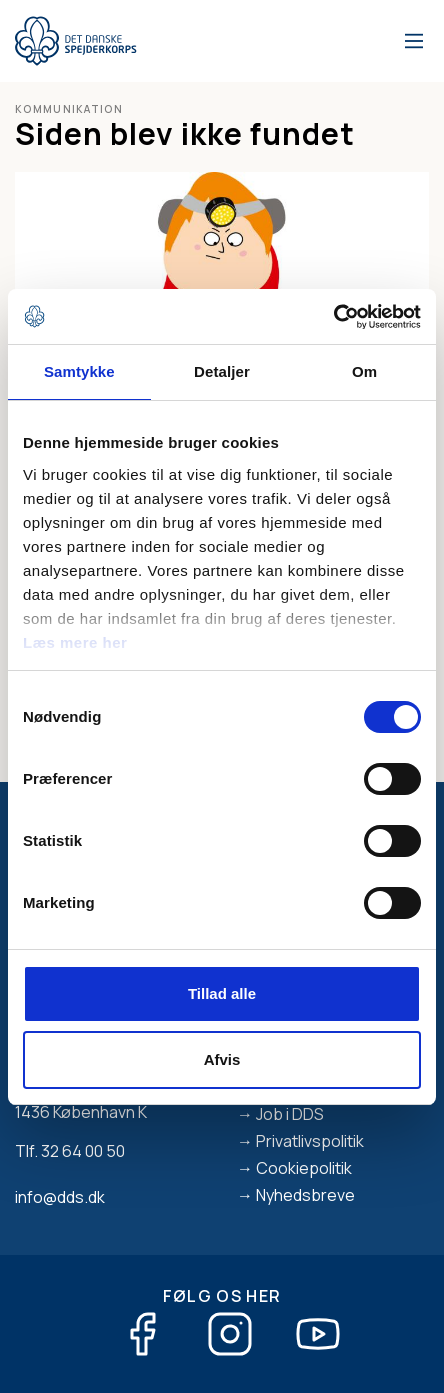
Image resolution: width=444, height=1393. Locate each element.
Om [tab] (364, 371)
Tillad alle (222, 993)
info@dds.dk (60, 1197)
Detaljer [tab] (222, 371)
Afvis (222, 1059)
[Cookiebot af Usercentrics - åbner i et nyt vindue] (333, 317)
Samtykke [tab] (79, 371)
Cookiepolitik (304, 1168)
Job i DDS (290, 1114)
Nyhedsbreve (305, 1195)
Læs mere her (75, 642)
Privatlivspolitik (310, 1141)
